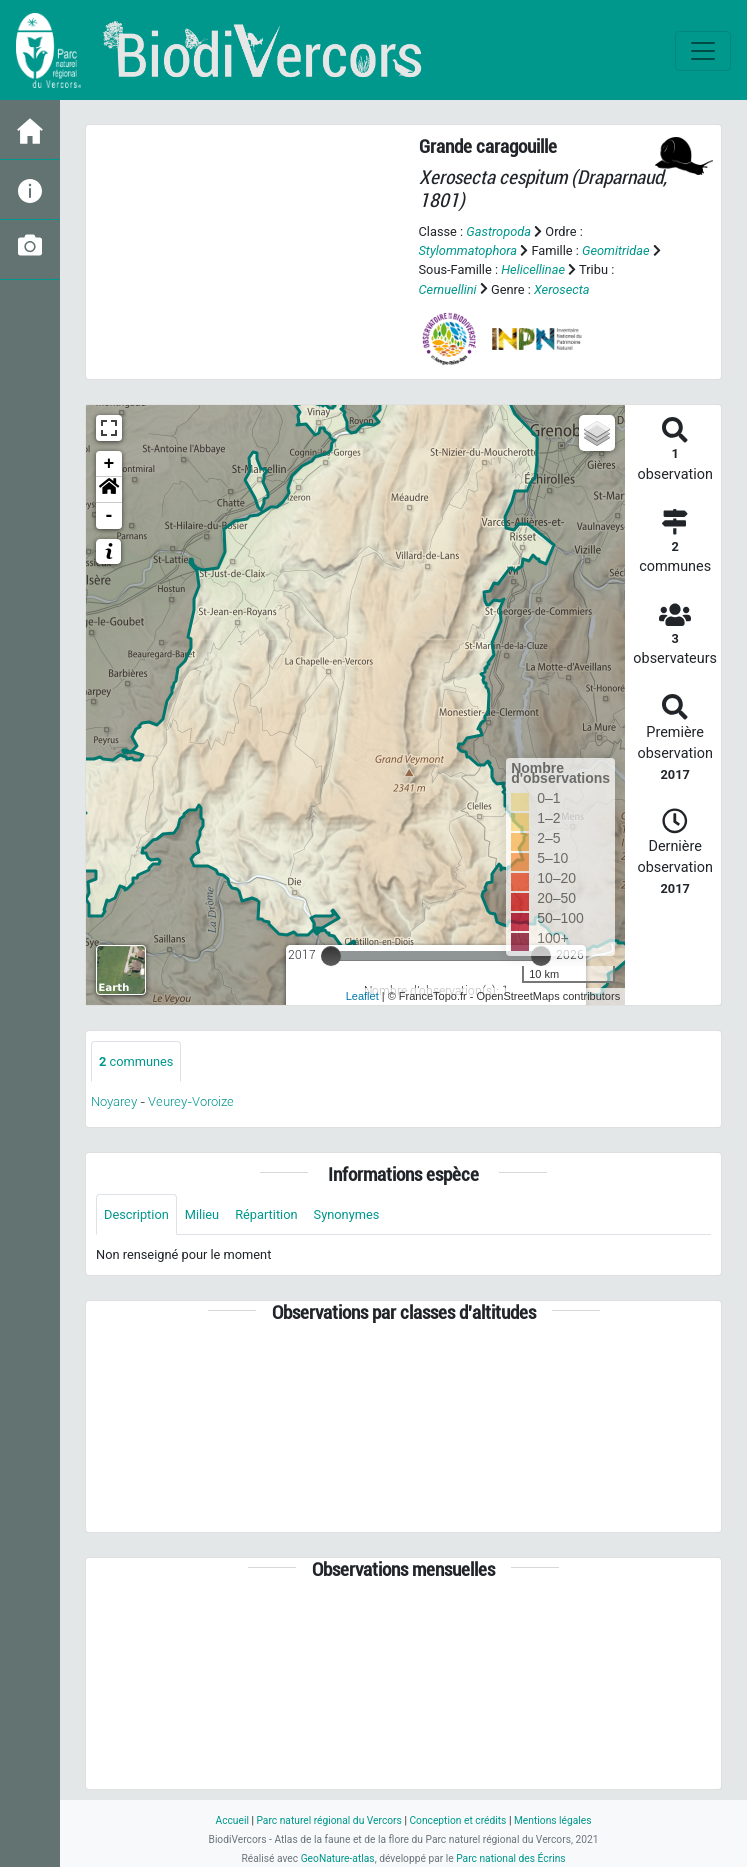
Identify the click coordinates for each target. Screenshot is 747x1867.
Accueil (231, 1820)
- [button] (109, 516)
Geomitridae (616, 250)
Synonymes (347, 1214)
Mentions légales (553, 1820)
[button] (109, 490)
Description (136, 1214)
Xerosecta (562, 289)
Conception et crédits (457, 1820)
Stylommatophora (468, 250)
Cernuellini (448, 289)
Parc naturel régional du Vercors (328, 1820)
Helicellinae (533, 269)
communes (136, 1061)
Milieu (202, 1214)
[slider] (331, 956)
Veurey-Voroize (191, 1101)
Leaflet (362, 996)
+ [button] (109, 464)
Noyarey (114, 1101)
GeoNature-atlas (338, 1858)
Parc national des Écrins (510, 1858)
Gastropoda (498, 231)
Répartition (266, 1214)
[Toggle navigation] (703, 51)
